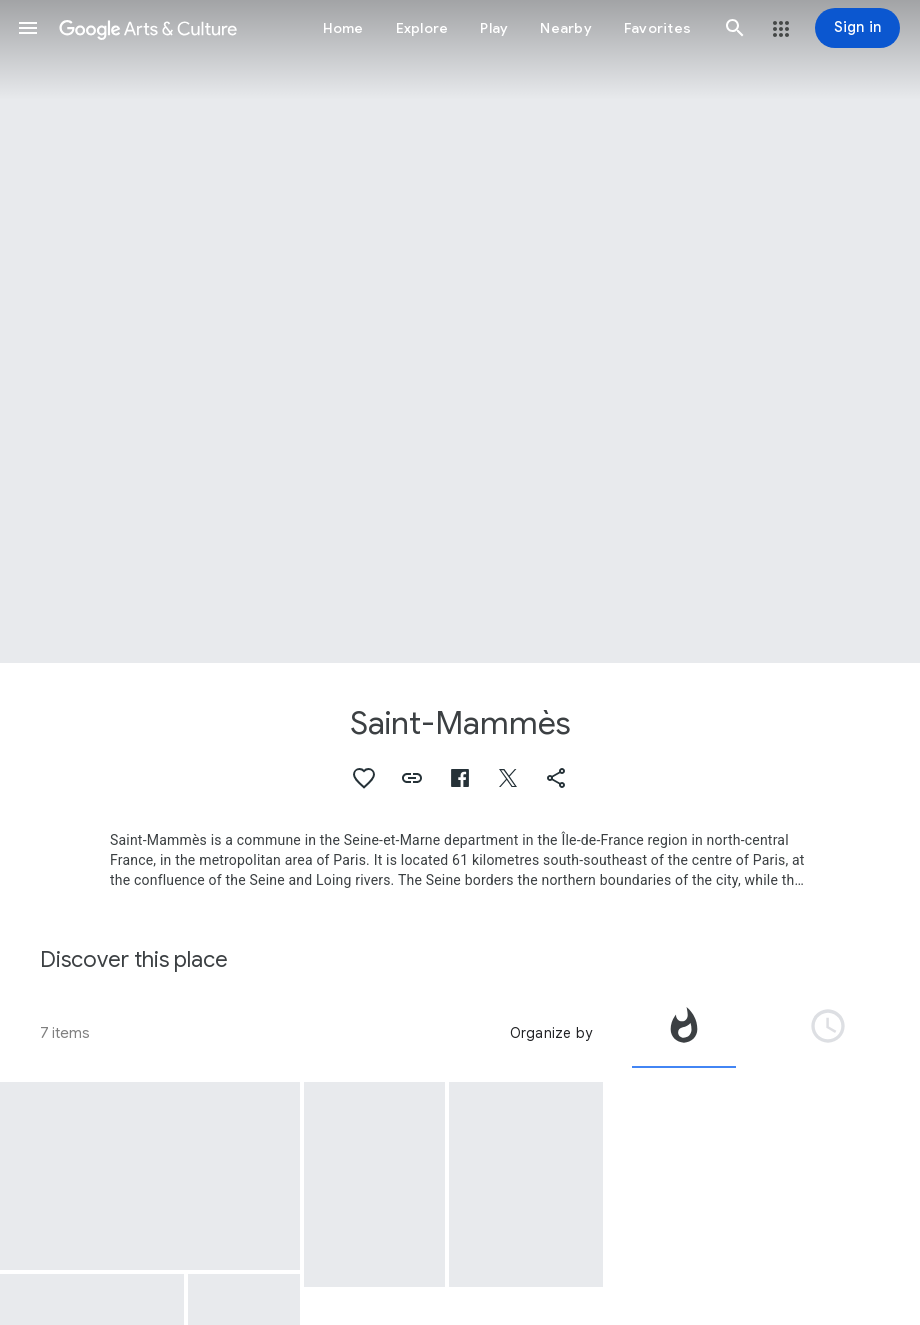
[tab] (684, 1033)
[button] (28, 28)
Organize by (551, 1033)
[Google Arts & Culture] (148, 28)
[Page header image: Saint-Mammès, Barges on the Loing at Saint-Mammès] (460, 331)
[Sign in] (857, 28)
